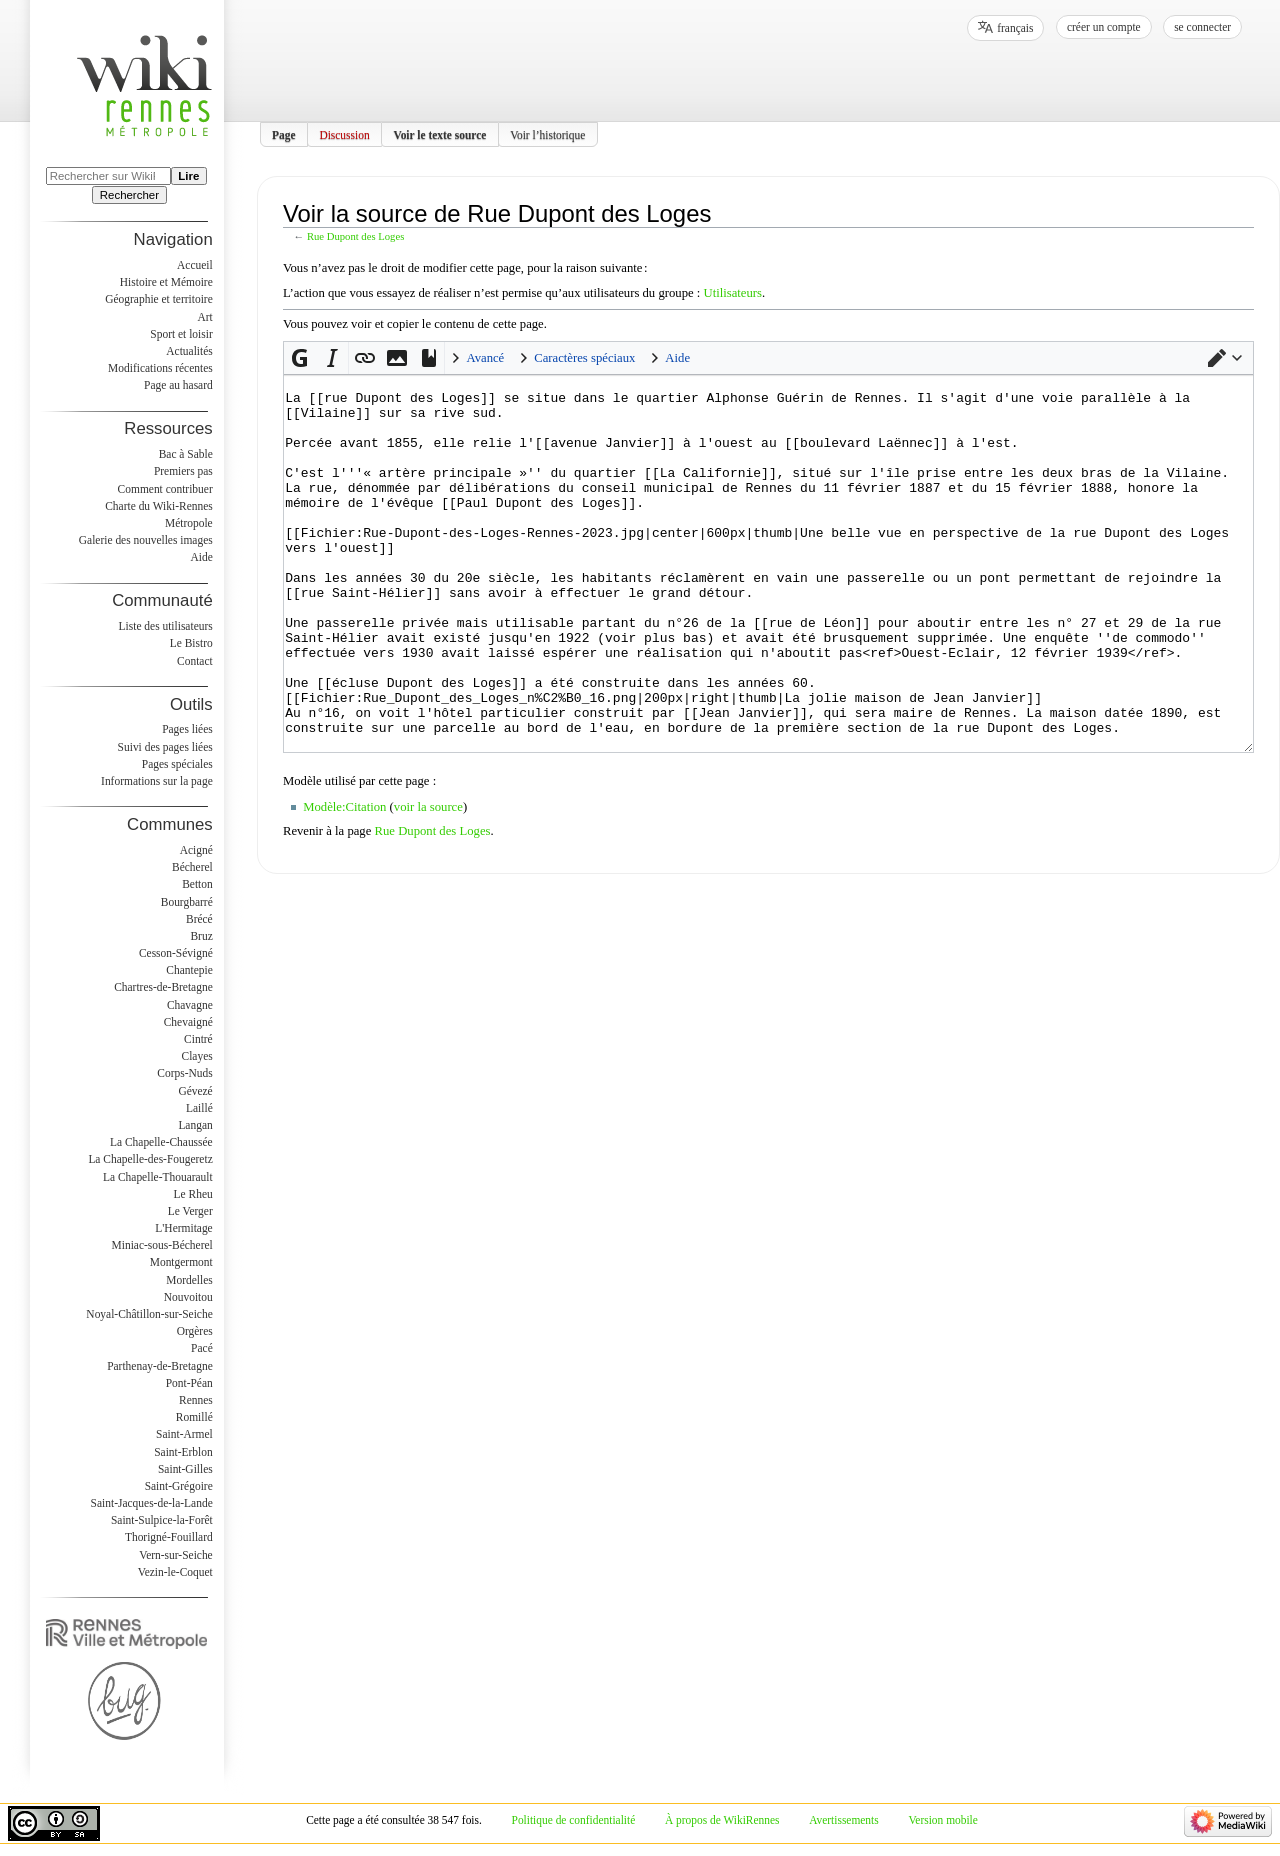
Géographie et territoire (158, 299)
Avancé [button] (485, 358)
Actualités (189, 351)
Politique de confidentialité (574, 1820)
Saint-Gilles (185, 1469)
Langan (195, 1125)
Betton (197, 884)
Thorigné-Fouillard (169, 1537)
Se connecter (1202, 27)
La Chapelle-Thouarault (158, 1177)
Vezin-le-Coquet (175, 1572)
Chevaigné (188, 1022)
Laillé (199, 1108)
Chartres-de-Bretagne (163, 987)
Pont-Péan (189, 1383)
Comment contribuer (165, 489)
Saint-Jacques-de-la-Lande (152, 1503)
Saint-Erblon (183, 1452)
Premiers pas (183, 471)
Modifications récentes (160, 368)
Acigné (196, 850)
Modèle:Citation (344, 882)
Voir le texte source (439, 134)
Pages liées (187, 729)
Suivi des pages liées (165, 747)
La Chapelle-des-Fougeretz (150, 1159)
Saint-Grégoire (179, 1486)
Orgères (195, 1331)
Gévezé (195, 1091)
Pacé (202, 1348)
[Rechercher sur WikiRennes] (108, 176)
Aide (201, 557)
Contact (195, 661)
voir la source (428, 882)
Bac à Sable (186, 454)
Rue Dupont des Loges (355, 236)
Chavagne (190, 1005)
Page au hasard (178, 385)
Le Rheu (193, 1194)
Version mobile (942, 1820)
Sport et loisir (181, 334)
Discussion (344, 134)
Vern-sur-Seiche (176, 1555)
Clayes (197, 1056)
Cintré (198, 1039)
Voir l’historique (547, 134)
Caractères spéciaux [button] (584, 358)
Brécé (199, 919)
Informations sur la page (157, 781)
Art (204, 317)
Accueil (195, 265)
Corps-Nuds (184, 1073)
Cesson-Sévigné (176, 953)
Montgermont (181, 1262)
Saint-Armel (184, 1434)
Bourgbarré (187, 902)
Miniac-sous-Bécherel (162, 1245)
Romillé (194, 1417)
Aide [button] (677, 358)
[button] (1225, 358)
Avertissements (844, 1820)
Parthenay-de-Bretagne (160, 1366)
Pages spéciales (177, 764)
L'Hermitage (183, 1228)
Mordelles (189, 1280)
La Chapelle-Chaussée (161, 1142)
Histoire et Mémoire (166, 282)
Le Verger (190, 1211)
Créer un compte (1104, 27)
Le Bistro (191, 643)
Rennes (196, 1400)
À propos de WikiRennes (722, 1820)
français (1015, 28)
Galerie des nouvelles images (146, 540)
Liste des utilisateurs (166, 626)
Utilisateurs (732, 293)
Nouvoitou (188, 1297)
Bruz (201, 936)
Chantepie (189, 970)
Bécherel (192, 867)
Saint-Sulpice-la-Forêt (162, 1520)
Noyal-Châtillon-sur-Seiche (149, 1314)
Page (284, 134)
